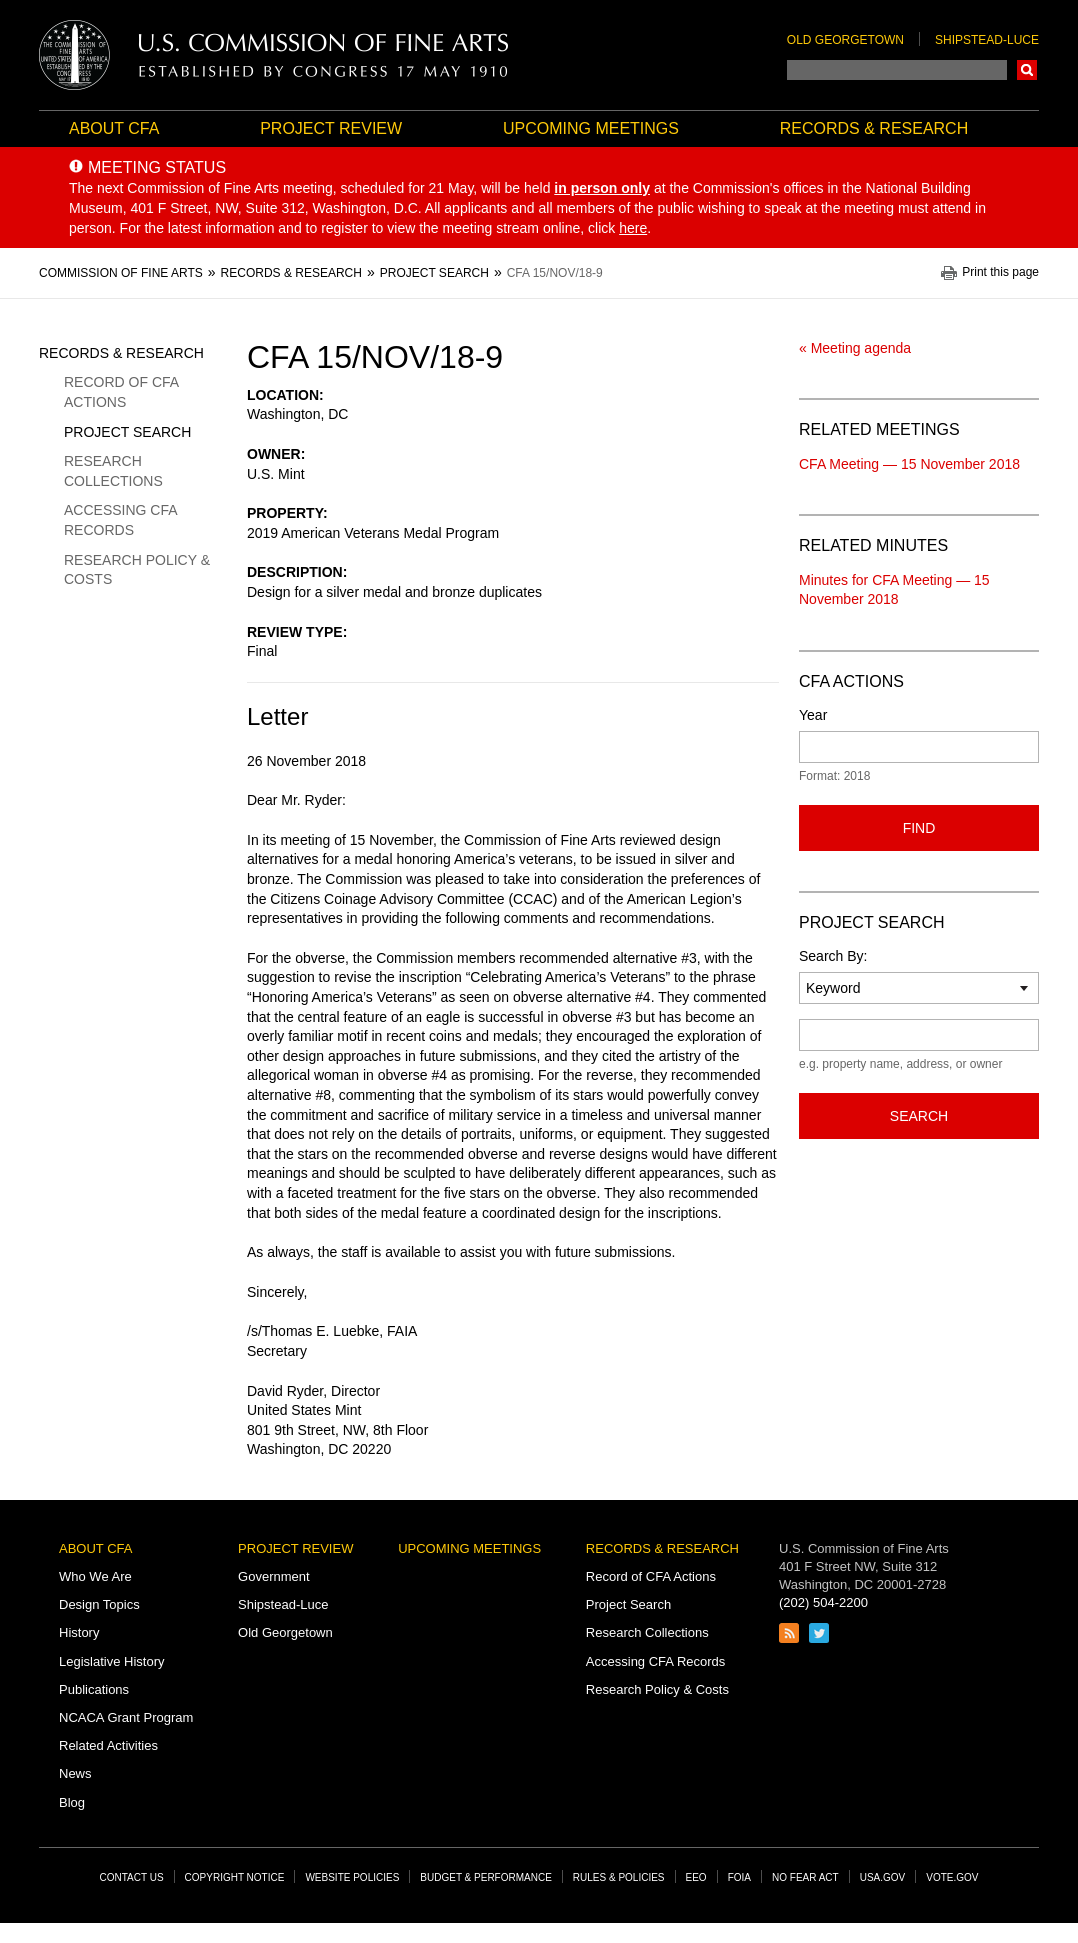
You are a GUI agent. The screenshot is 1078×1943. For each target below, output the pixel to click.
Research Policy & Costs (137, 570)
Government (274, 1576)
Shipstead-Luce (987, 40)
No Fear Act (805, 1877)
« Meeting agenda (855, 348)
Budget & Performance (486, 1877)
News (75, 1773)
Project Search (127, 432)
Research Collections (113, 471)
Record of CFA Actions (121, 392)
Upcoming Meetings (591, 128)
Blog (72, 1802)
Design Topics (99, 1604)
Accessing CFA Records (120, 520)
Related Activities (108, 1745)
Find (919, 828)
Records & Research (874, 128)
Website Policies (352, 1877)
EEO (696, 1877)
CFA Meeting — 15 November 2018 (909, 464)
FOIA (739, 1877)
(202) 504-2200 (823, 1602)
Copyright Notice (235, 1877)
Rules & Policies (619, 1877)
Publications (94, 1689)
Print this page (1000, 272)
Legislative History (112, 1661)
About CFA (114, 128)
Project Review (331, 128)
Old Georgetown (845, 40)
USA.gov (883, 1877)
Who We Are (95, 1576)
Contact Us (132, 1877)
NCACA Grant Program (126, 1717)
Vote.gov (952, 1877)
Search (1027, 70)
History (79, 1632)
